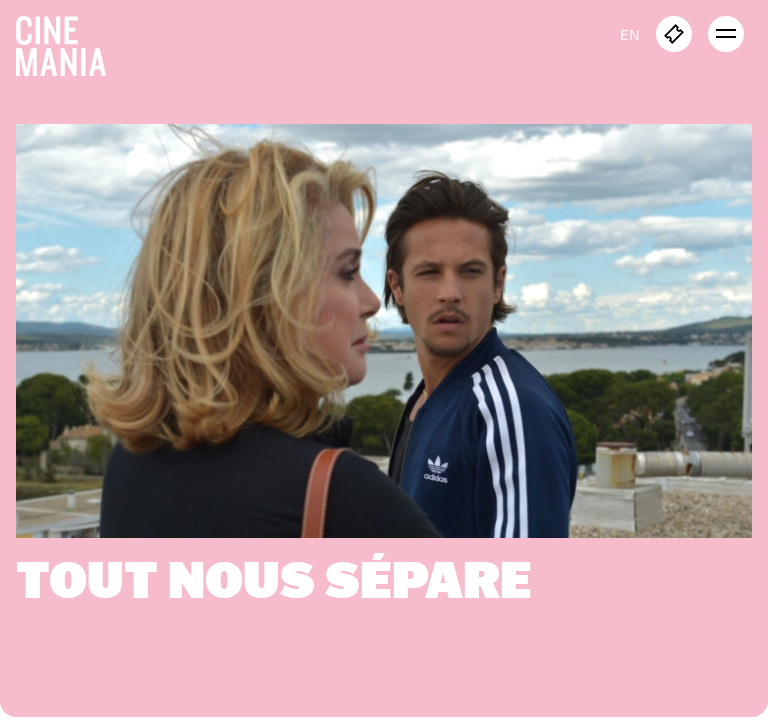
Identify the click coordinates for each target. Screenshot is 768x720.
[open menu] (726, 34)
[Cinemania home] (69, 42)
